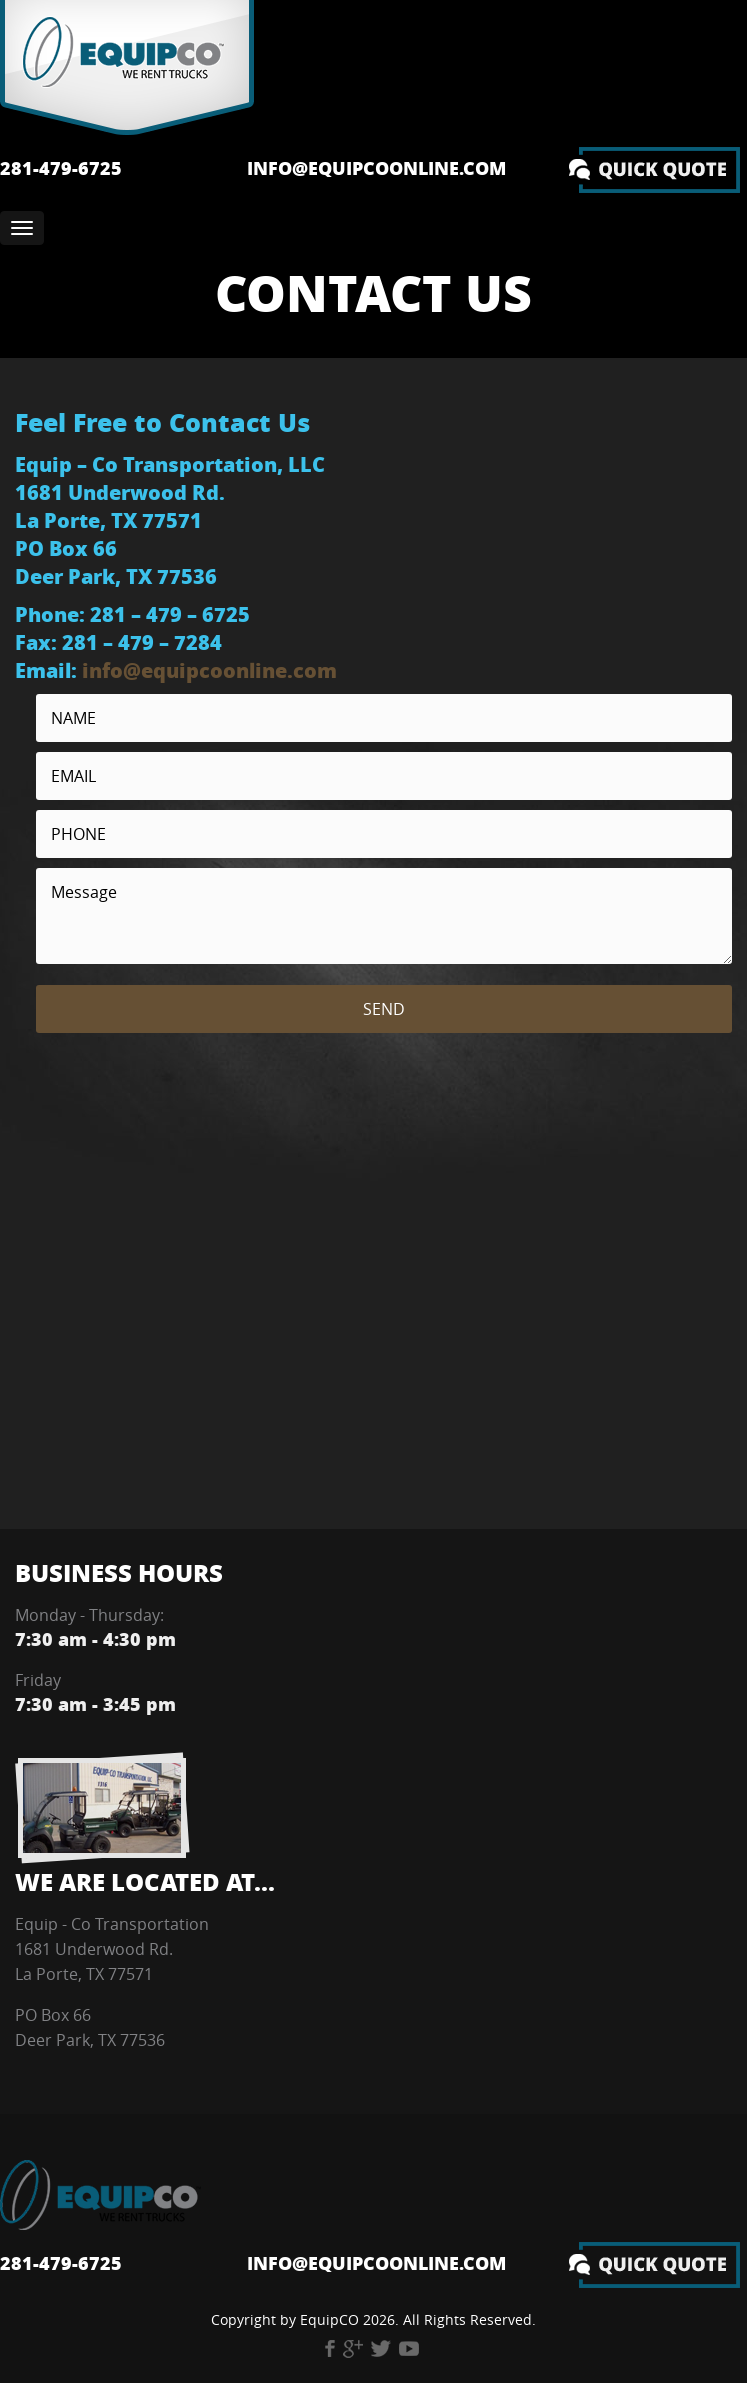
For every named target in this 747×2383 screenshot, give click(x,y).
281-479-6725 (61, 168)
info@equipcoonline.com (376, 168)
